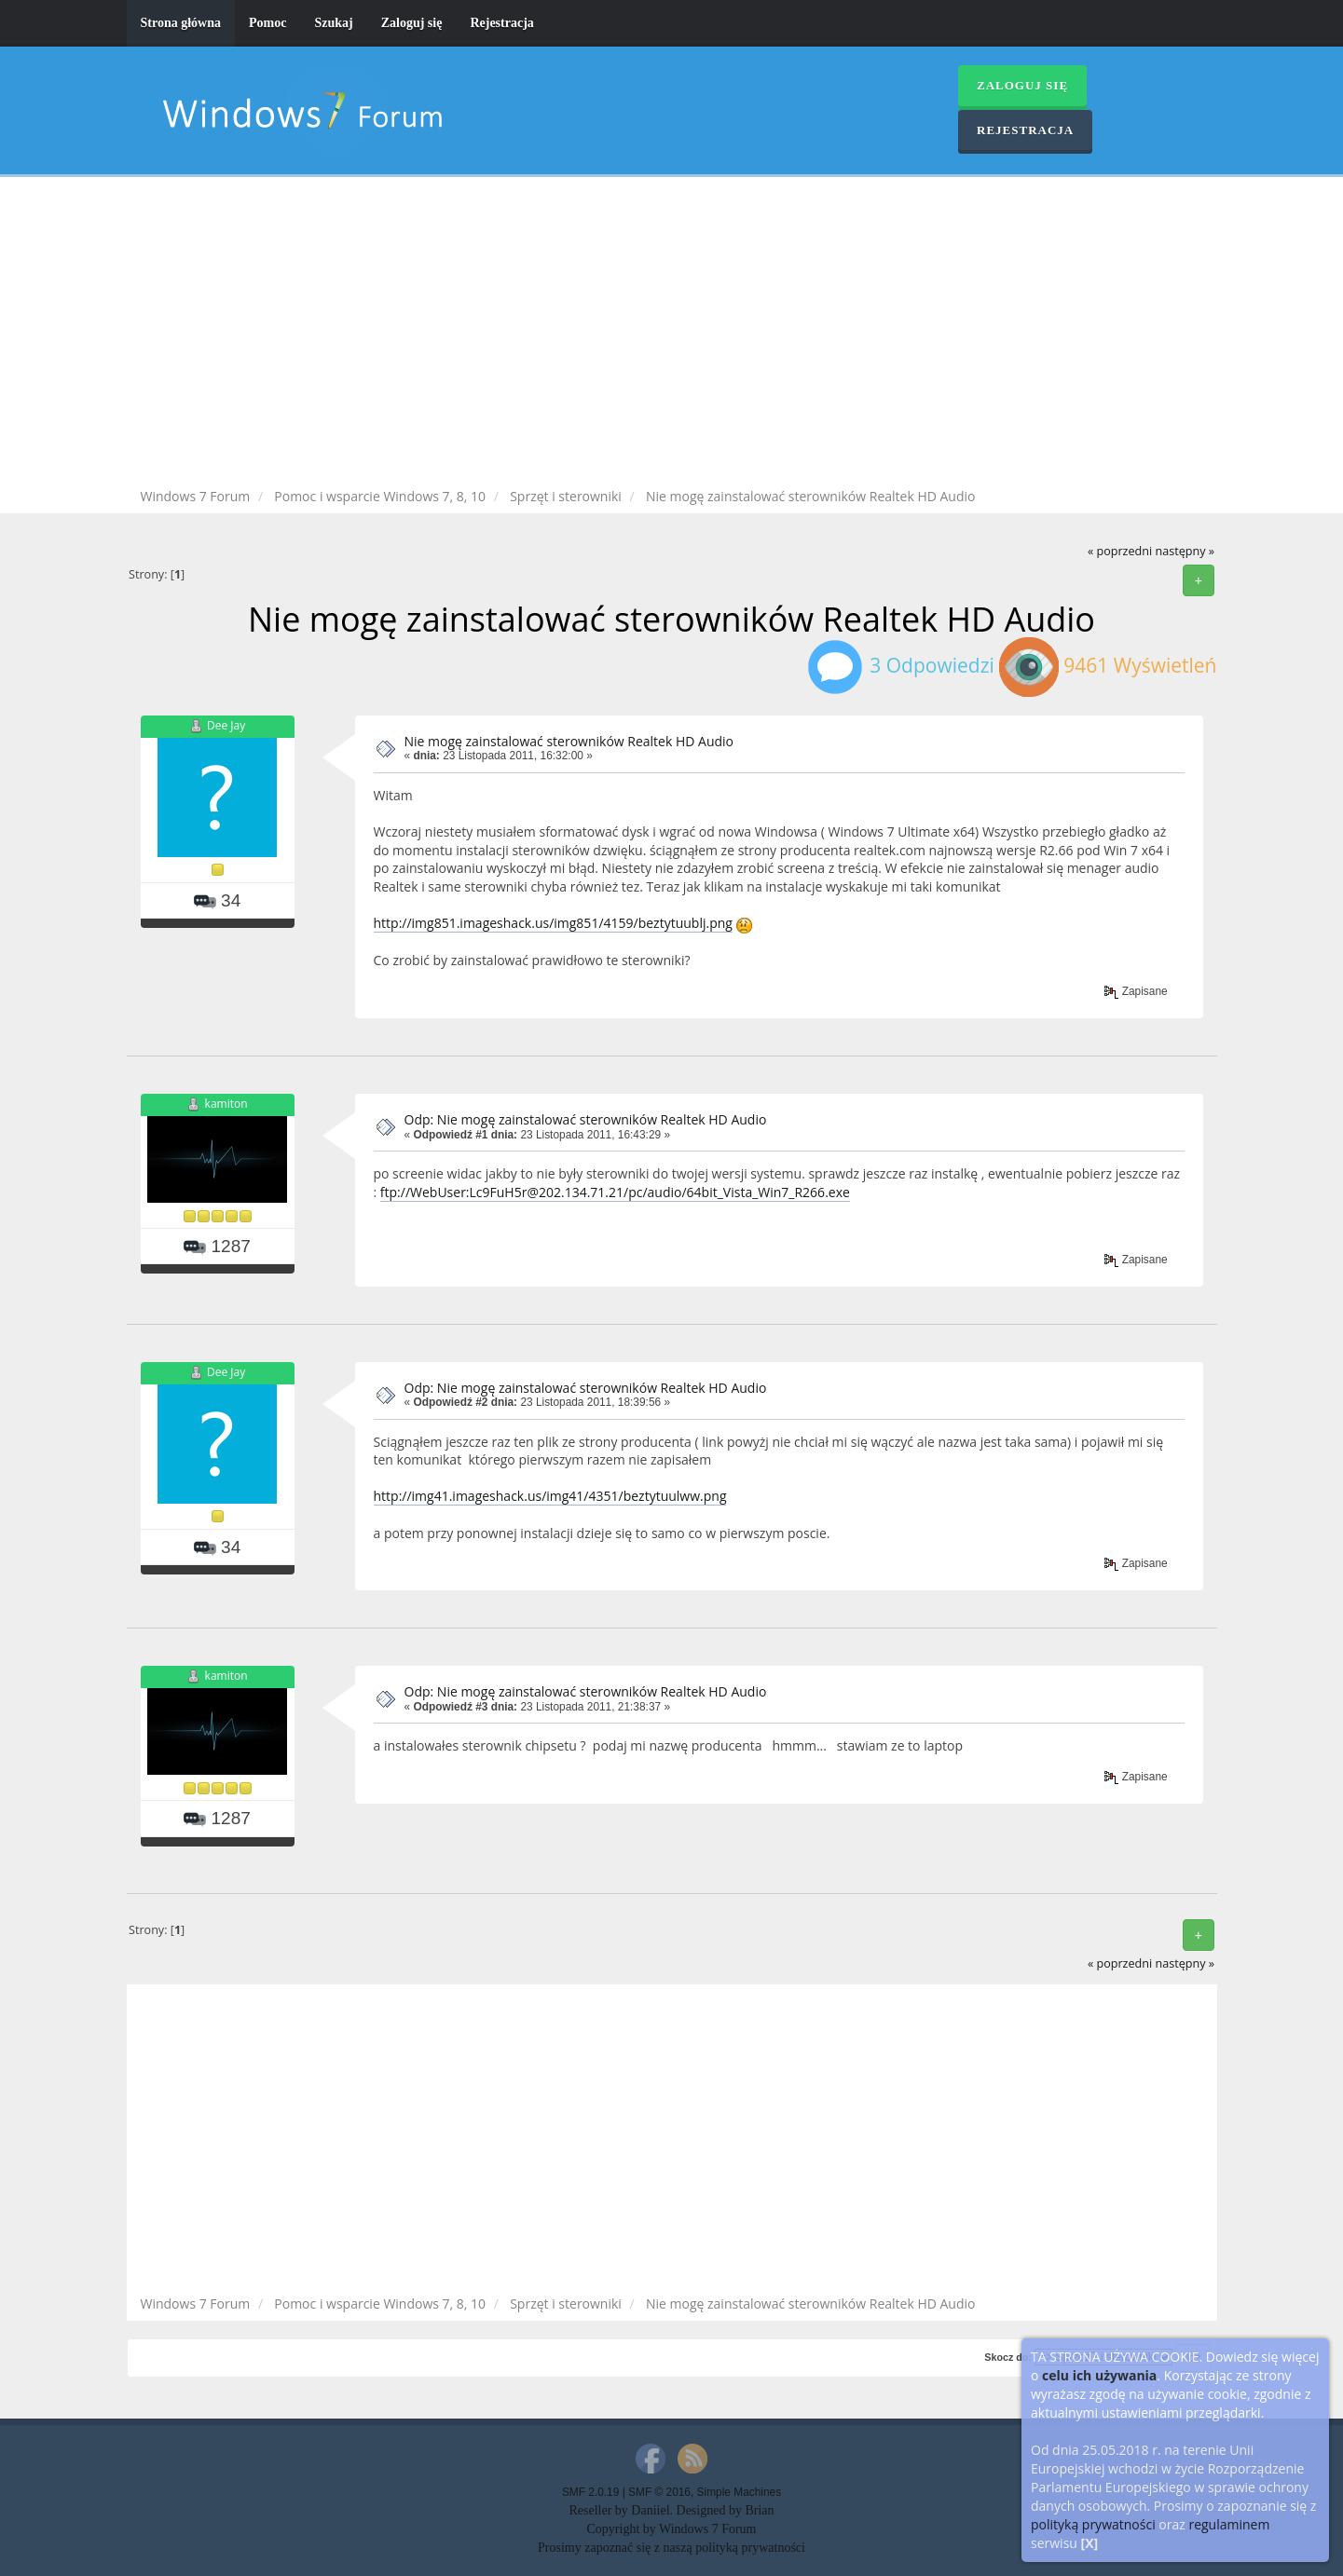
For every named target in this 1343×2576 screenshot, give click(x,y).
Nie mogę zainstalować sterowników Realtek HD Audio (569, 741)
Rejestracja (501, 23)
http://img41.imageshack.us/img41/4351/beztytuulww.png (550, 1496)
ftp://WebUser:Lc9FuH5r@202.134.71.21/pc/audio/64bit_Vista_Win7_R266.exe (615, 1192)
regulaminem (1228, 2524)
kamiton (226, 1103)
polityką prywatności (1093, 2524)
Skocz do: (1008, 2357)
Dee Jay (226, 725)
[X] (1090, 2543)
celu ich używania (1099, 2375)
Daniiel (650, 2510)
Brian (759, 2510)
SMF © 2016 (659, 2492)
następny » (1184, 551)
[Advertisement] (671, 335)
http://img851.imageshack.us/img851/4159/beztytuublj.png (553, 923)
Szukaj (333, 23)
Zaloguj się (412, 23)
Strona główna (181, 23)
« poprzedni (1120, 551)
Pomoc (267, 23)
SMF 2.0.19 (590, 2492)
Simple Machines (739, 2492)
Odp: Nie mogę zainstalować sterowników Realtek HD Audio (585, 1119)
